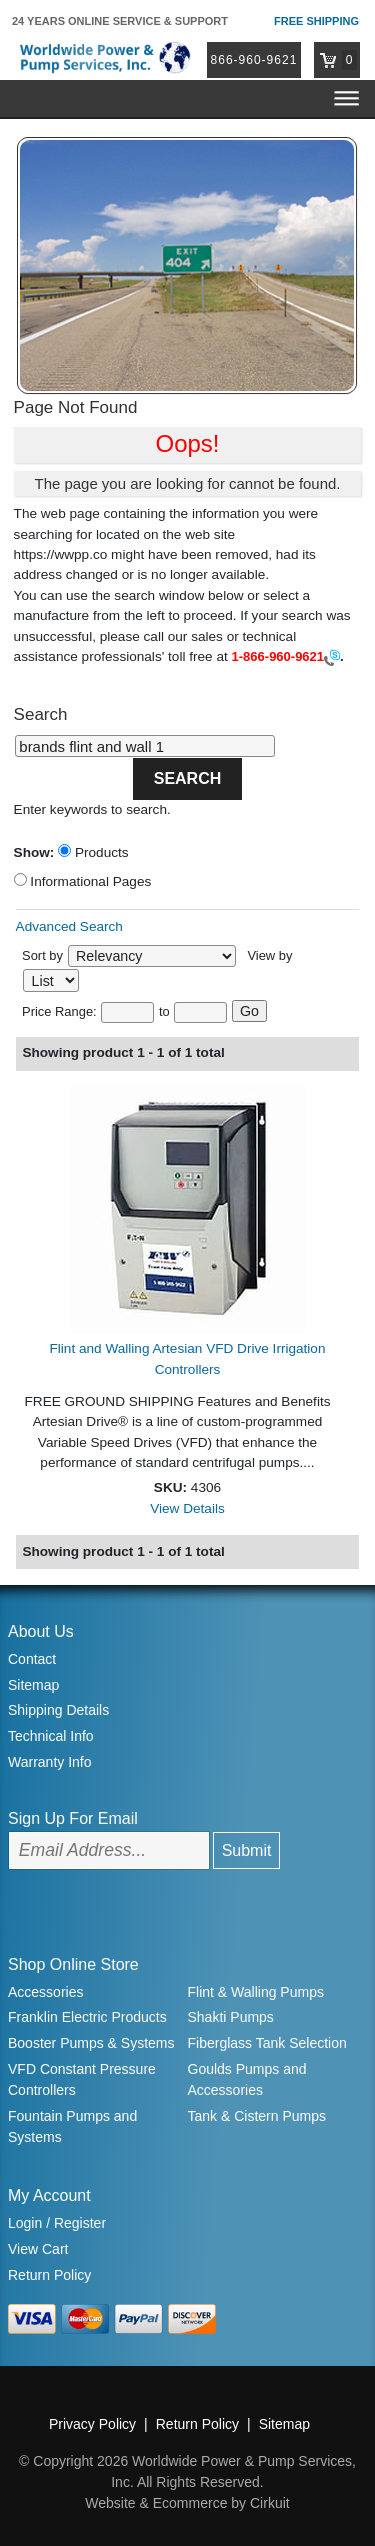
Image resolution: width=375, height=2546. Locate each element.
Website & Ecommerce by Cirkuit (187, 2503)
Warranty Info (50, 1762)
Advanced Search (69, 926)
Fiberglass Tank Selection (267, 2043)
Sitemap (33, 1685)
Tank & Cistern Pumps (257, 2116)
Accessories (45, 1992)
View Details (187, 1508)
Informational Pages (83, 881)
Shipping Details (58, 1710)
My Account (49, 2195)
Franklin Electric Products (87, 2017)
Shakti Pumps (231, 2017)
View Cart (38, 2249)
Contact (32, 1659)
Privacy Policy (92, 2424)
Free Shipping (316, 21)
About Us (41, 1631)
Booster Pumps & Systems (91, 2043)
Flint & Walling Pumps (256, 1992)
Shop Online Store (73, 1964)
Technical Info (51, 1736)
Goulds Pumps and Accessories (247, 2079)
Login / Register (57, 2223)
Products (93, 852)
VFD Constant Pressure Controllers (82, 2079)
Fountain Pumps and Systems (72, 2126)
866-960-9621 (254, 60)
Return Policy (49, 2275)
